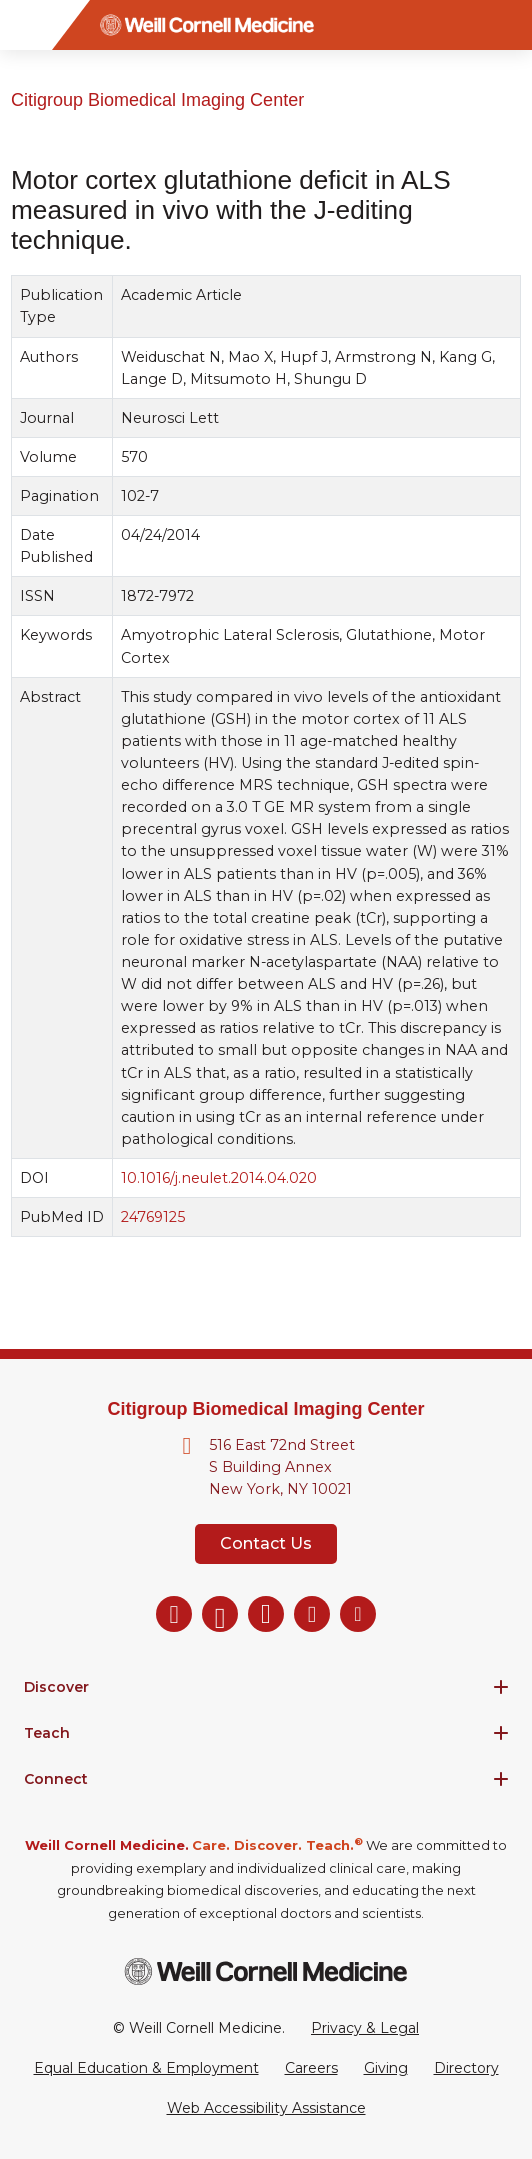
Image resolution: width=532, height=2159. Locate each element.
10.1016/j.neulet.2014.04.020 (219, 1178)
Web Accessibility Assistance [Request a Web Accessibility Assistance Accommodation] (266, 2108)
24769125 (153, 1217)
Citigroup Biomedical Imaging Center (157, 100)
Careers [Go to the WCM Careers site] (311, 2068)
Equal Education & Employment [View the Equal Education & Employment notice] (146, 2068)
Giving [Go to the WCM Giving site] (386, 2068)
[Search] (507, 25)
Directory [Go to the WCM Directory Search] (466, 2068)
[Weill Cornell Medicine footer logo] (266, 1971)
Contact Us (266, 1543)
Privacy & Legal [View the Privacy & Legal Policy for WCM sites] (365, 2028)
